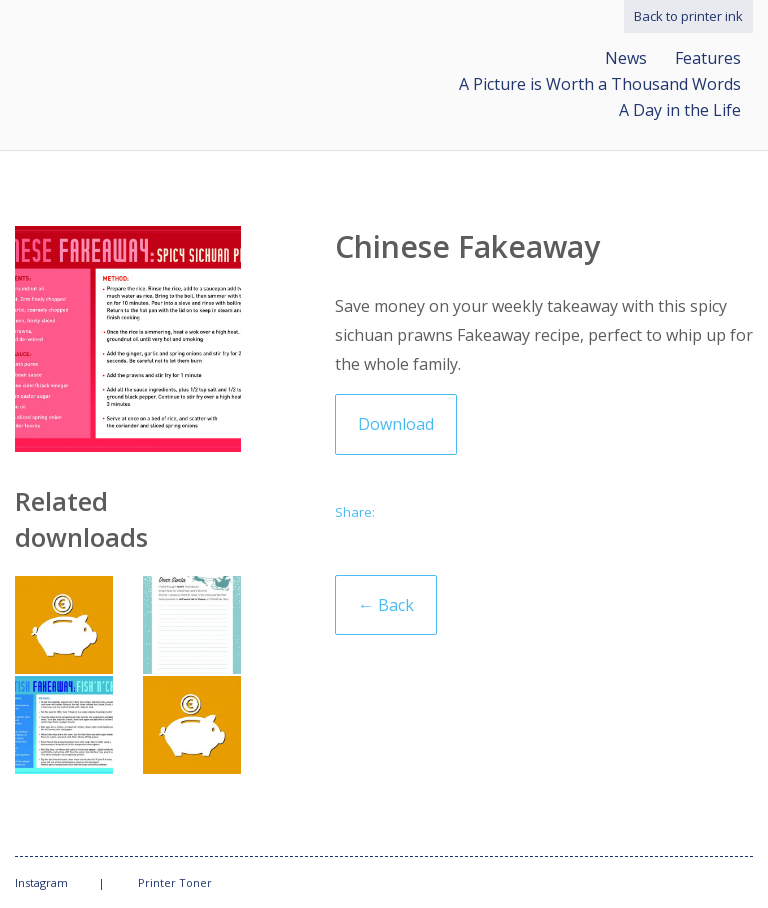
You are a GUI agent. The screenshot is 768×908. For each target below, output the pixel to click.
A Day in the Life (680, 110)
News (626, 58)
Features (708, 58)
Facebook (476, 515)
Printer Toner (175, 882)
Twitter (438, 515)
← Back (386, 605)
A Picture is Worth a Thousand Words (600, 84)
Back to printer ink (688, 16)
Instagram (41, 882)
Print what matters (175, 52)
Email (400, 515)
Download (396, 424)
